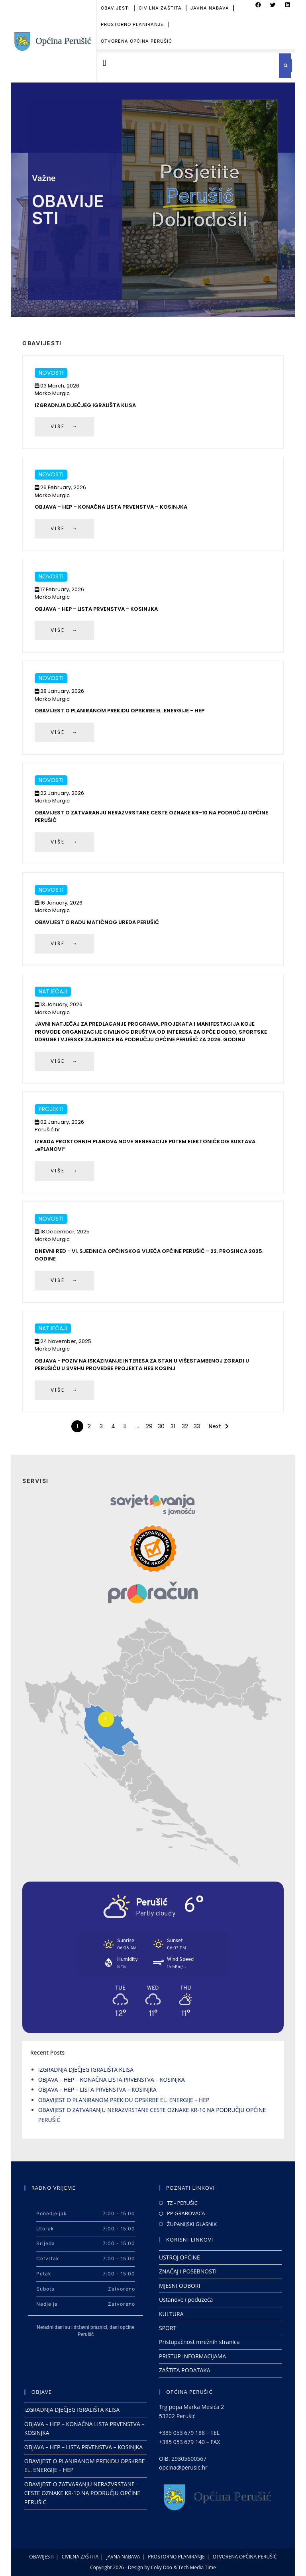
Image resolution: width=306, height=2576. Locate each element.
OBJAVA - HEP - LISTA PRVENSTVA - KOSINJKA (96, 609)
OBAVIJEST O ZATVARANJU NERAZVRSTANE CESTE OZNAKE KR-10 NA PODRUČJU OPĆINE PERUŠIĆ (82, 2493)
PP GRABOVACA (186, 2213)
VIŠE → (64, 426)
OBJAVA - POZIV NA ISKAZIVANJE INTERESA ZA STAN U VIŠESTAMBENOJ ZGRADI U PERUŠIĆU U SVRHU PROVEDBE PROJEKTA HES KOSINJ (142, 1365)
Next (215, 1426)
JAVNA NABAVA (123, 2556)
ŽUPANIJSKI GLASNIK (192, 2224)
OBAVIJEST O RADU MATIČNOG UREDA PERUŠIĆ (97, 922)
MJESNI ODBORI (179, 2285)
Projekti (51, 1109)
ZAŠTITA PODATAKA (184, 2370)
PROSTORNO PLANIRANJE (132, 13)
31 (173, 1426)
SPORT (167, 2328)
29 (149, 1426)
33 (197, 1426)
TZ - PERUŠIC (182, 2202)
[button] (104, 62)
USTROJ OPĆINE (179, 2257)
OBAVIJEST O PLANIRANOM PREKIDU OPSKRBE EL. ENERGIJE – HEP (124, 2100)
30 (161, 1426)
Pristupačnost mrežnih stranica (199, 2342)
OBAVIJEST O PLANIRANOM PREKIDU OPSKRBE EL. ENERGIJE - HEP (119, 710)
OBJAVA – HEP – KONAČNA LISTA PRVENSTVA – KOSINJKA (111, 507)
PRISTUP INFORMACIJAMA (192, 2356)
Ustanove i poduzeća (186, 2299)
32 (185, 1426)
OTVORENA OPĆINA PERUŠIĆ (136, 29)
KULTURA (171, 2314)
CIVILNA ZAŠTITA (80, 2556)
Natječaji (53, 991)
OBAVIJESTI (41, 2556)
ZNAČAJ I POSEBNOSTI (188, 2271)
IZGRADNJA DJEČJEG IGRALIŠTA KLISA (85, 405)
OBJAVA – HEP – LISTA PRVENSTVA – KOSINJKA (97, 2089)
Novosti (51, 373)
